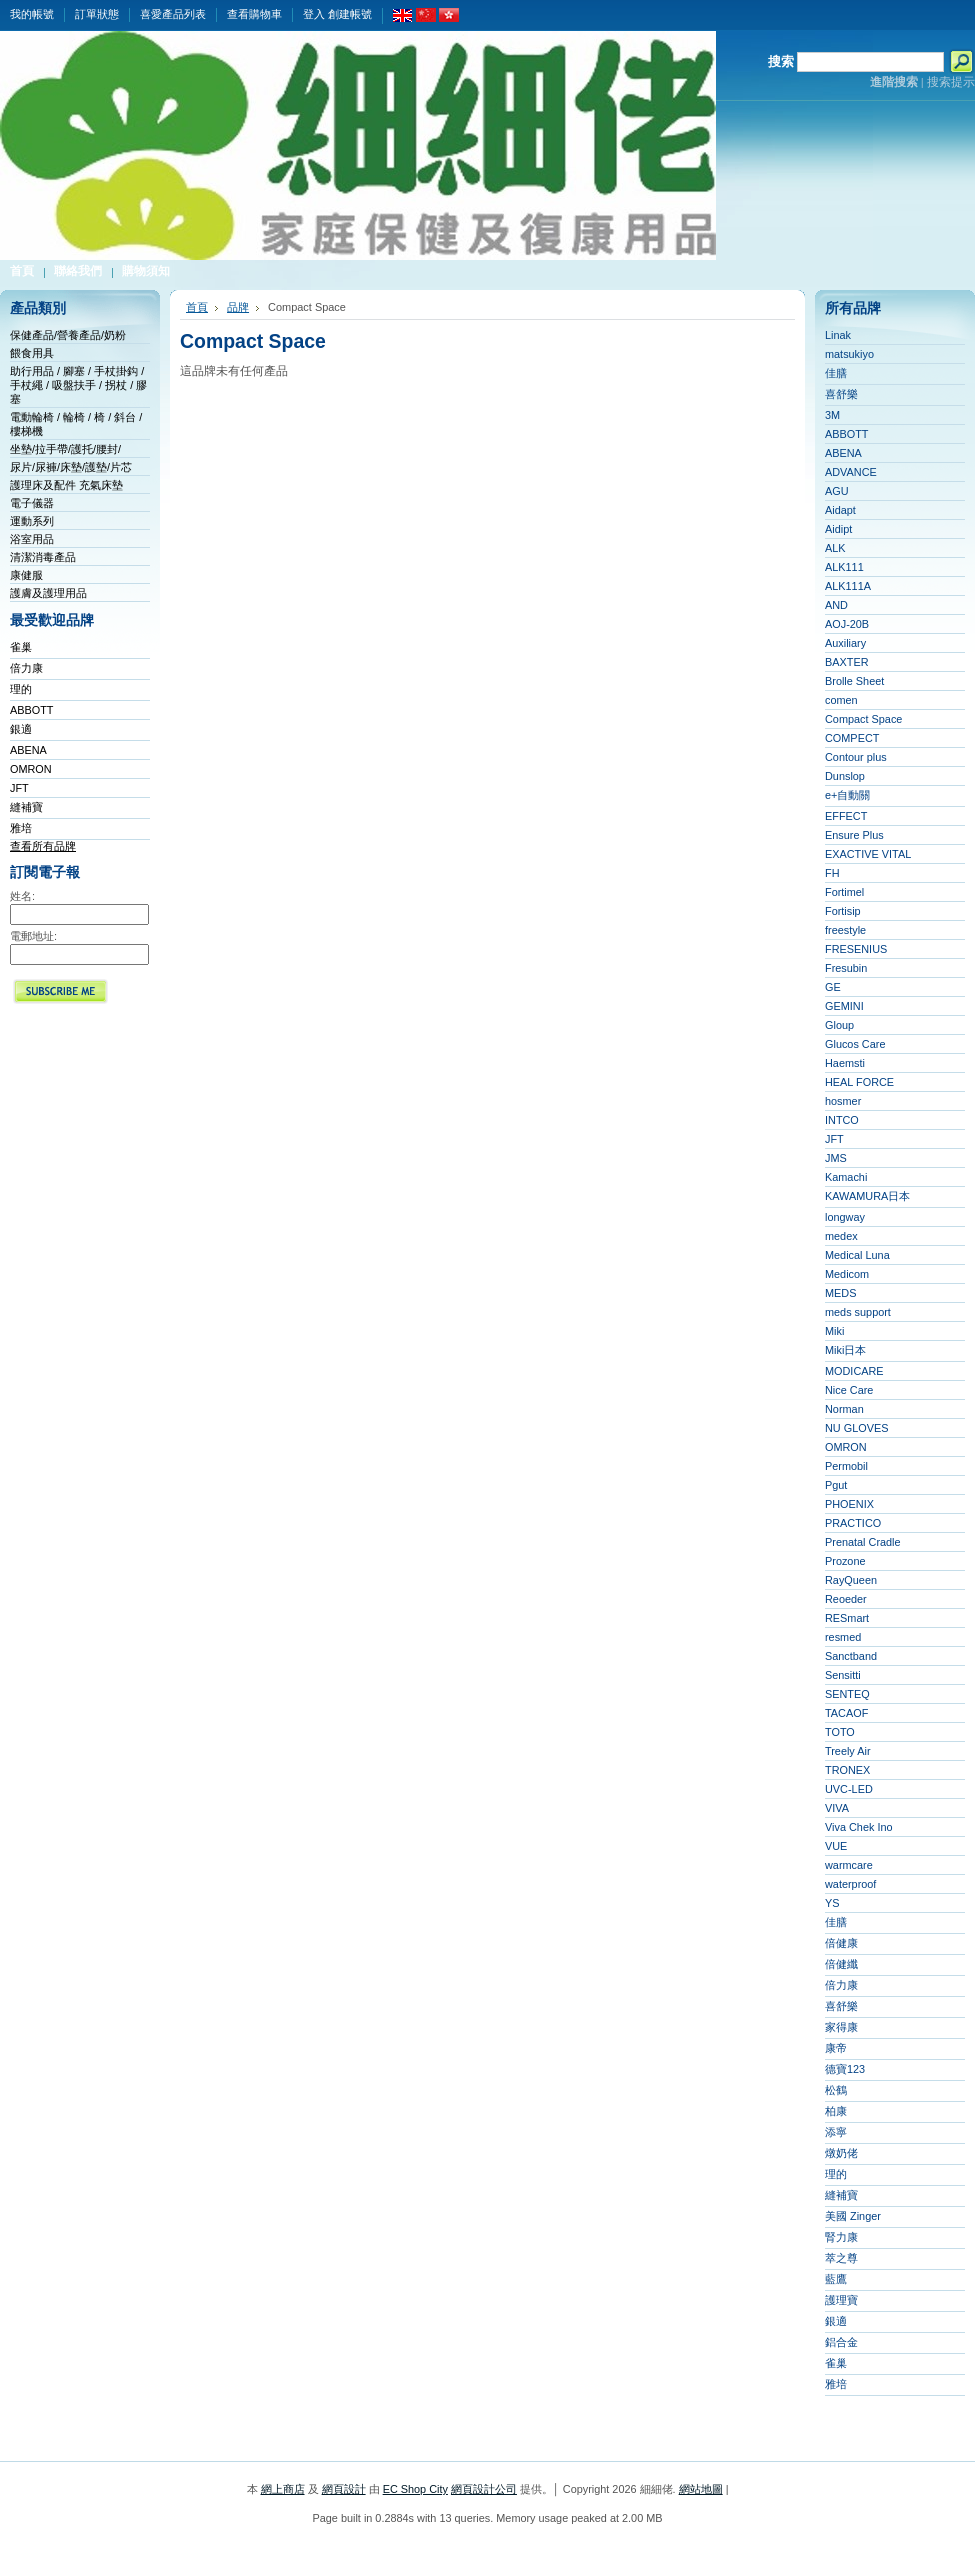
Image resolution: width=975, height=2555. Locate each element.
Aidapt (840, 510)
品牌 (238, 307)
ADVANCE (851, 472)
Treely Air (848, 1751)
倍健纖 (841, 1964)
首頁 (197, 307)
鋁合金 (841, 2342)
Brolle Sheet (854, 681)
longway (845, 1217)
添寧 (836, 2132)
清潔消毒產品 (43, 557)
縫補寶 (26, 807)
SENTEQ (847, 1694)
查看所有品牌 (43, 846)
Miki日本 (845, 1350)
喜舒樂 (841, 394)
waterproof (850, 1884)
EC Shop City (415, 2489)
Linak (838, 335)
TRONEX (847, 1770)
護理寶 (841, 2300)
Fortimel (844, 892)
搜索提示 (951, 82)
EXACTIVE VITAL (868, 854)
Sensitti (843, 1675)
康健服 (26, 575)
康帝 (836, 2048)
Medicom (847, 1274)
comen (841, 700)
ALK (835, 548)
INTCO (842, 1120)
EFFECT (846, 816)
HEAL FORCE (859, 1082)
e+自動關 (847, 795)
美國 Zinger (853, 2216)
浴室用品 (32, 539)
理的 (21, 689)
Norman (844, 1409)
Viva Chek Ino (859, 1827)
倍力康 (26, 668)
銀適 (21, 729)
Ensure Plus (854, 835)
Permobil (846, 1466)
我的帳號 (32, 14)
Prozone (845, 1561)
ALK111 (844, 567)
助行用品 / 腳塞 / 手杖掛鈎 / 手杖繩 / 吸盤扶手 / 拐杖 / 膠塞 (78, 385)
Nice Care (849, 1390)
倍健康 (841, 1943)
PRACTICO (853, 1523)
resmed (843, 1637)
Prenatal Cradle (863, 1542)
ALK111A (848, 586)
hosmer (843, 1101)
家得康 (841, 2027)
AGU (837, 491)
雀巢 (21, 647)
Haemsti (845, 1063)
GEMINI (844, 1006)
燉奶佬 (841, 2153)
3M (832, 415)
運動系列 (32, 521)
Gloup (839, 1025)
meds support (858, 1312)
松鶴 (836, 2090)
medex (841, 1236)
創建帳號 (350, 14)
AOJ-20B (847, 624)
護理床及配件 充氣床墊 (66, 485)
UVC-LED (849, 1789)
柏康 (836, 2111)
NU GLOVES (856, 1428)
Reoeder (846, 1599)
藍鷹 (836, 2279)
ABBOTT (32, 710)
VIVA (837, 1808)
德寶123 (845, 2069)
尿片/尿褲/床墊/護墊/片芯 (71, 467)
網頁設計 (344, 2489)
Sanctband (851, 1656)
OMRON (31, 769)
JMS (836, 1158)
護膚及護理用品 (48, 593)
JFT (19, 788)
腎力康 (841, 2237)
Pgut (836, 1485)
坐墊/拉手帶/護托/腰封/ (65, 449)
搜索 (781, 61)
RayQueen (851, 1580)
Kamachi (846, 1177)
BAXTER (847, 662)
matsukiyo (849, 354)
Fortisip (843, 911)
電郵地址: (33, 936)
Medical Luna (857, 1255)
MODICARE (854, 1371)
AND (836, 605)
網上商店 (283, 2489)
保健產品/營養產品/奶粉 (68, 335)
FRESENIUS (856, 949)
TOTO (840, 1732)
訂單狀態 (97, 14)
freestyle (845, 930)
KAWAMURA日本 (867, 1196)
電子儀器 (32, 503)
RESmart (847, 1618)
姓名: (22, 896)
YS (832, 1903)
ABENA (28, 750)
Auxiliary (845, 643)
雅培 (21, 828)
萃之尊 (841, 2258)
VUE (836, 1846)
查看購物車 (254, 14)
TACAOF (846, 1713)
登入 (314, 14)
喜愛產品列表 (173, 14)
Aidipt (838, 529)
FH (832, 873)
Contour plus (856, 757)
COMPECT (852, 738)
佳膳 (836, 373)
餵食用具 (32, 353)
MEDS (840, 1293)
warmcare (849, 1865)
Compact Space (863, 719)
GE (833, 987)
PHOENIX (849, 1504)
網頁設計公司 (484, 2489)
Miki (834, 1331)
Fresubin (846, 968)
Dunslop (845, 776)
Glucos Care (855, 1044)
